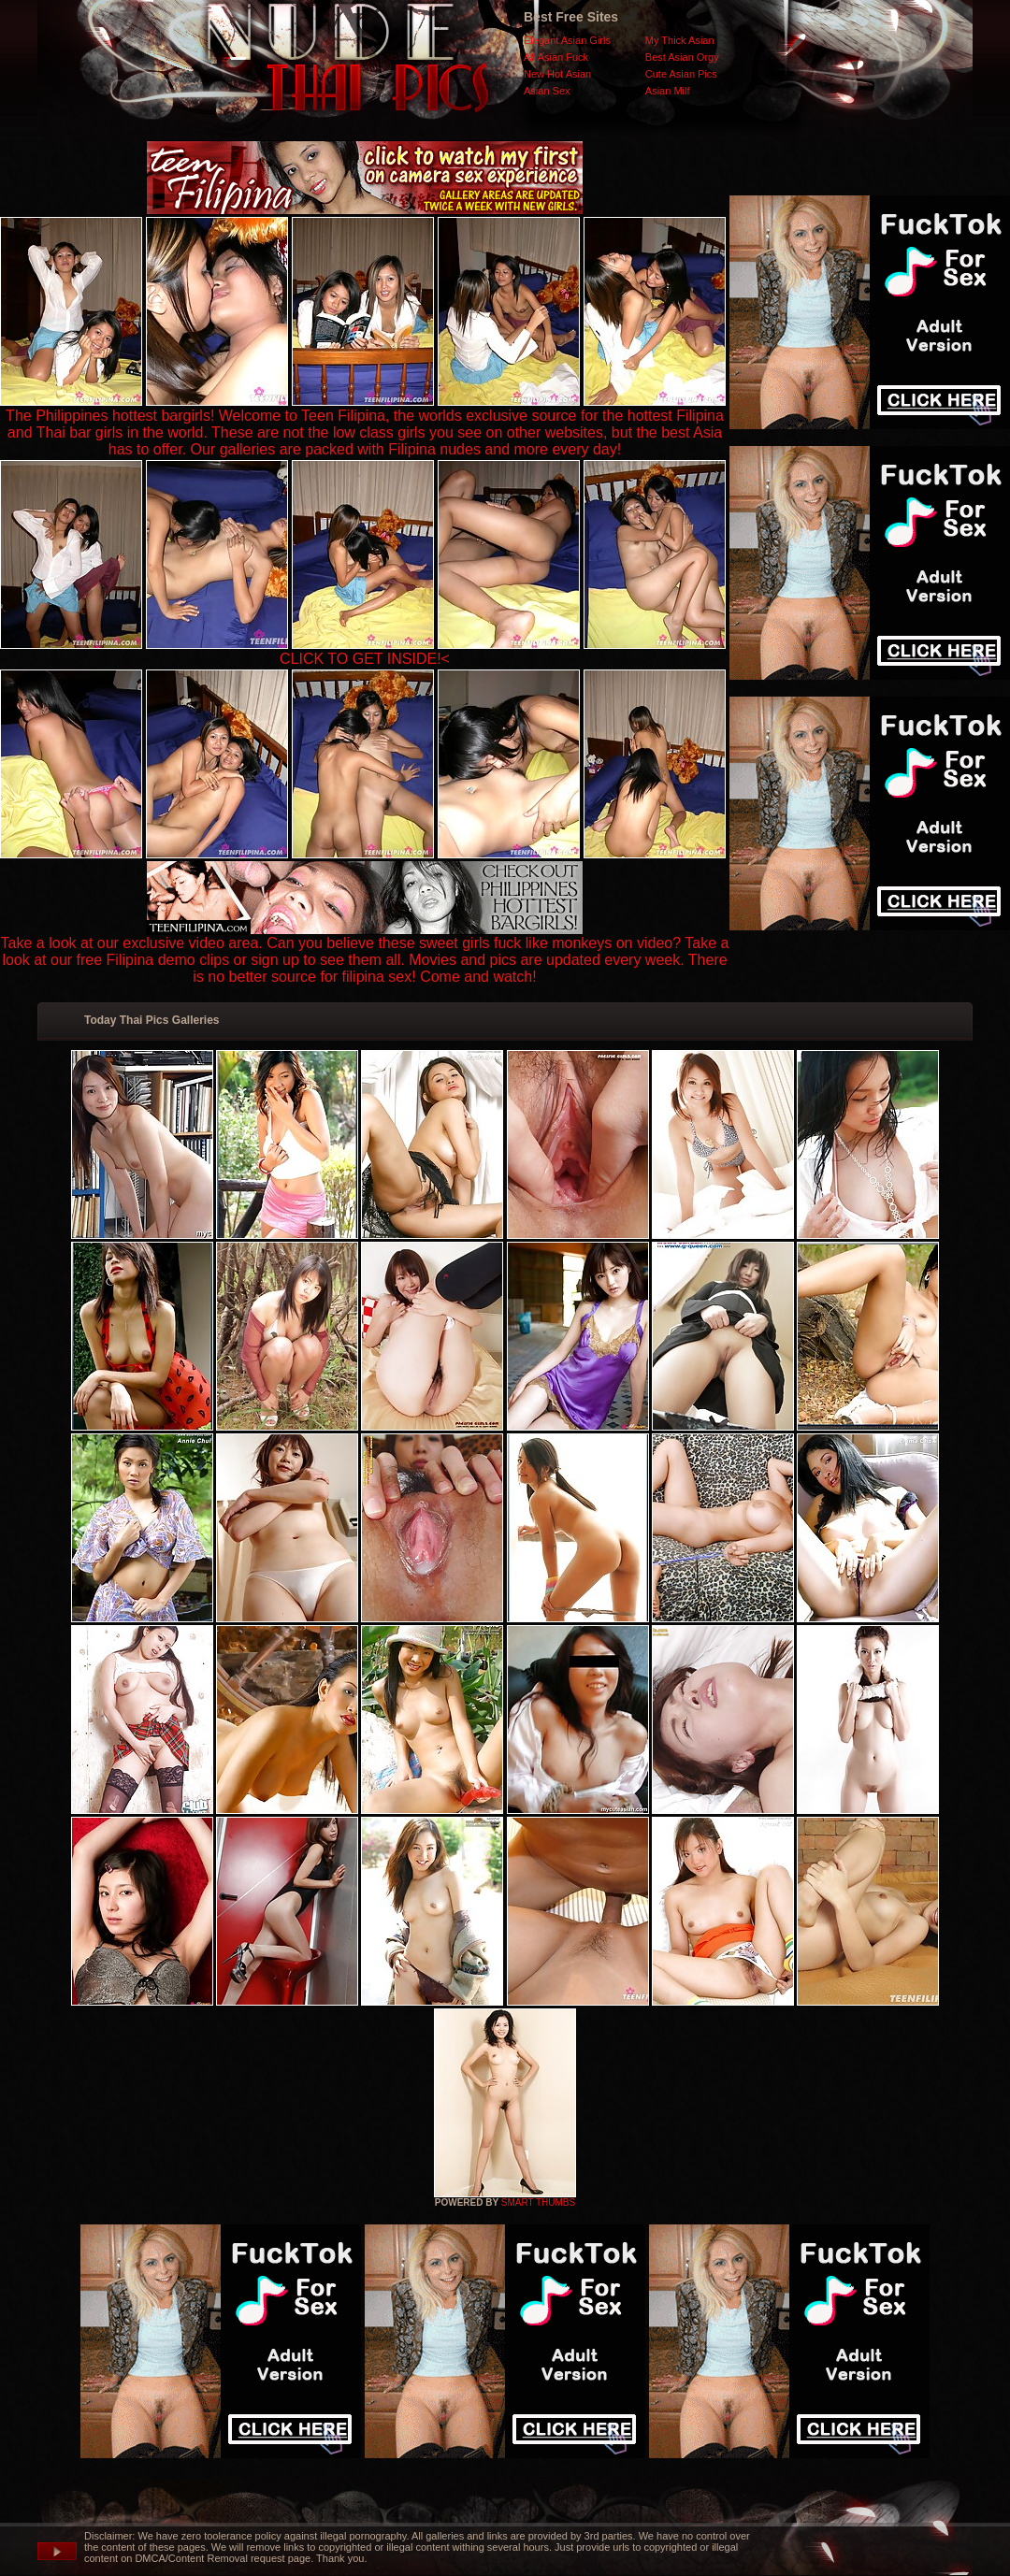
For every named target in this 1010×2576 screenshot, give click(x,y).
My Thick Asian (679, 40)
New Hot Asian (557, 73)
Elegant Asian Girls (567, 40)
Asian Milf (667, 90)
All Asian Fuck (556, 57)
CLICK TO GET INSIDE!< (365, 659)
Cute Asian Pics (681, 73)
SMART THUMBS (538, 2202)
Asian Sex (547, 90)
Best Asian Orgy (682, 57)
